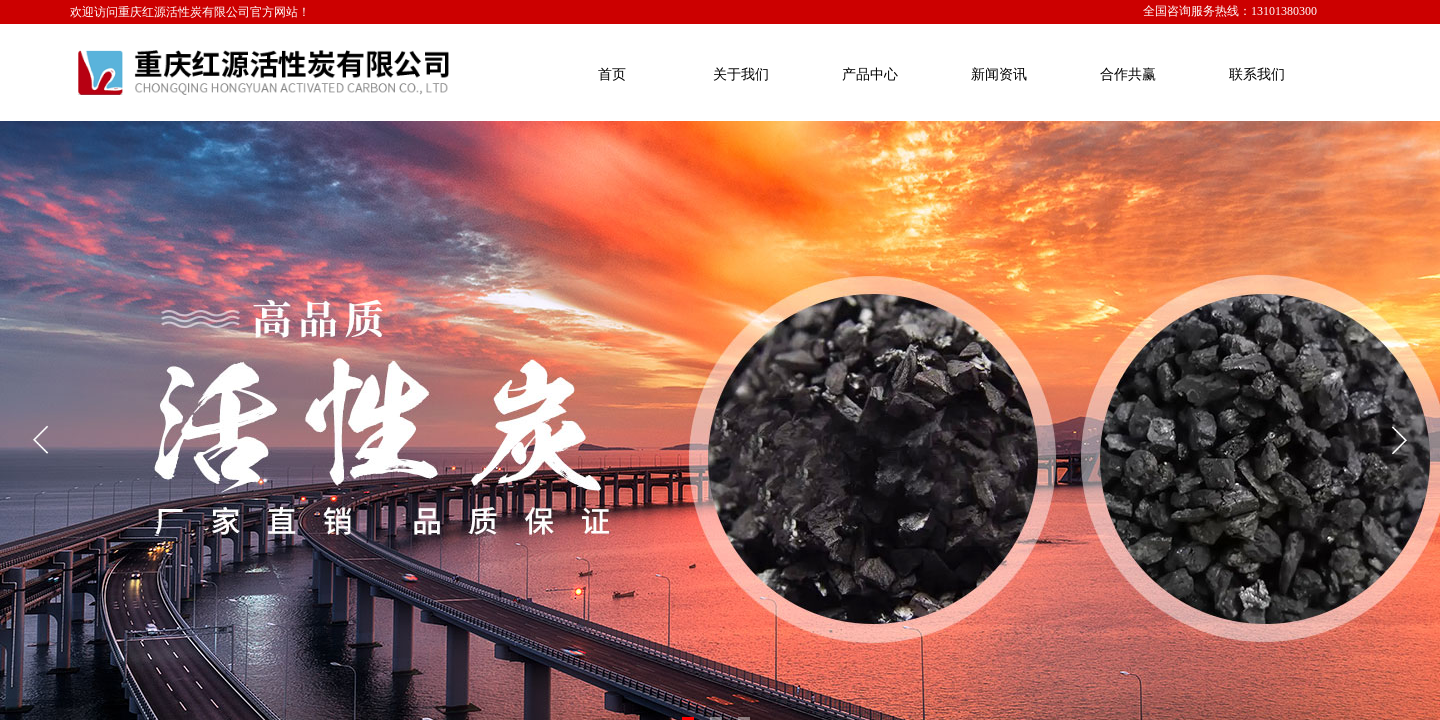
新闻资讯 (999, 74)
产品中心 (870, 74)
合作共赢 (1128, 74)
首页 (612, 74)
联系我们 (1257, 74)
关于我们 (741, 74)
